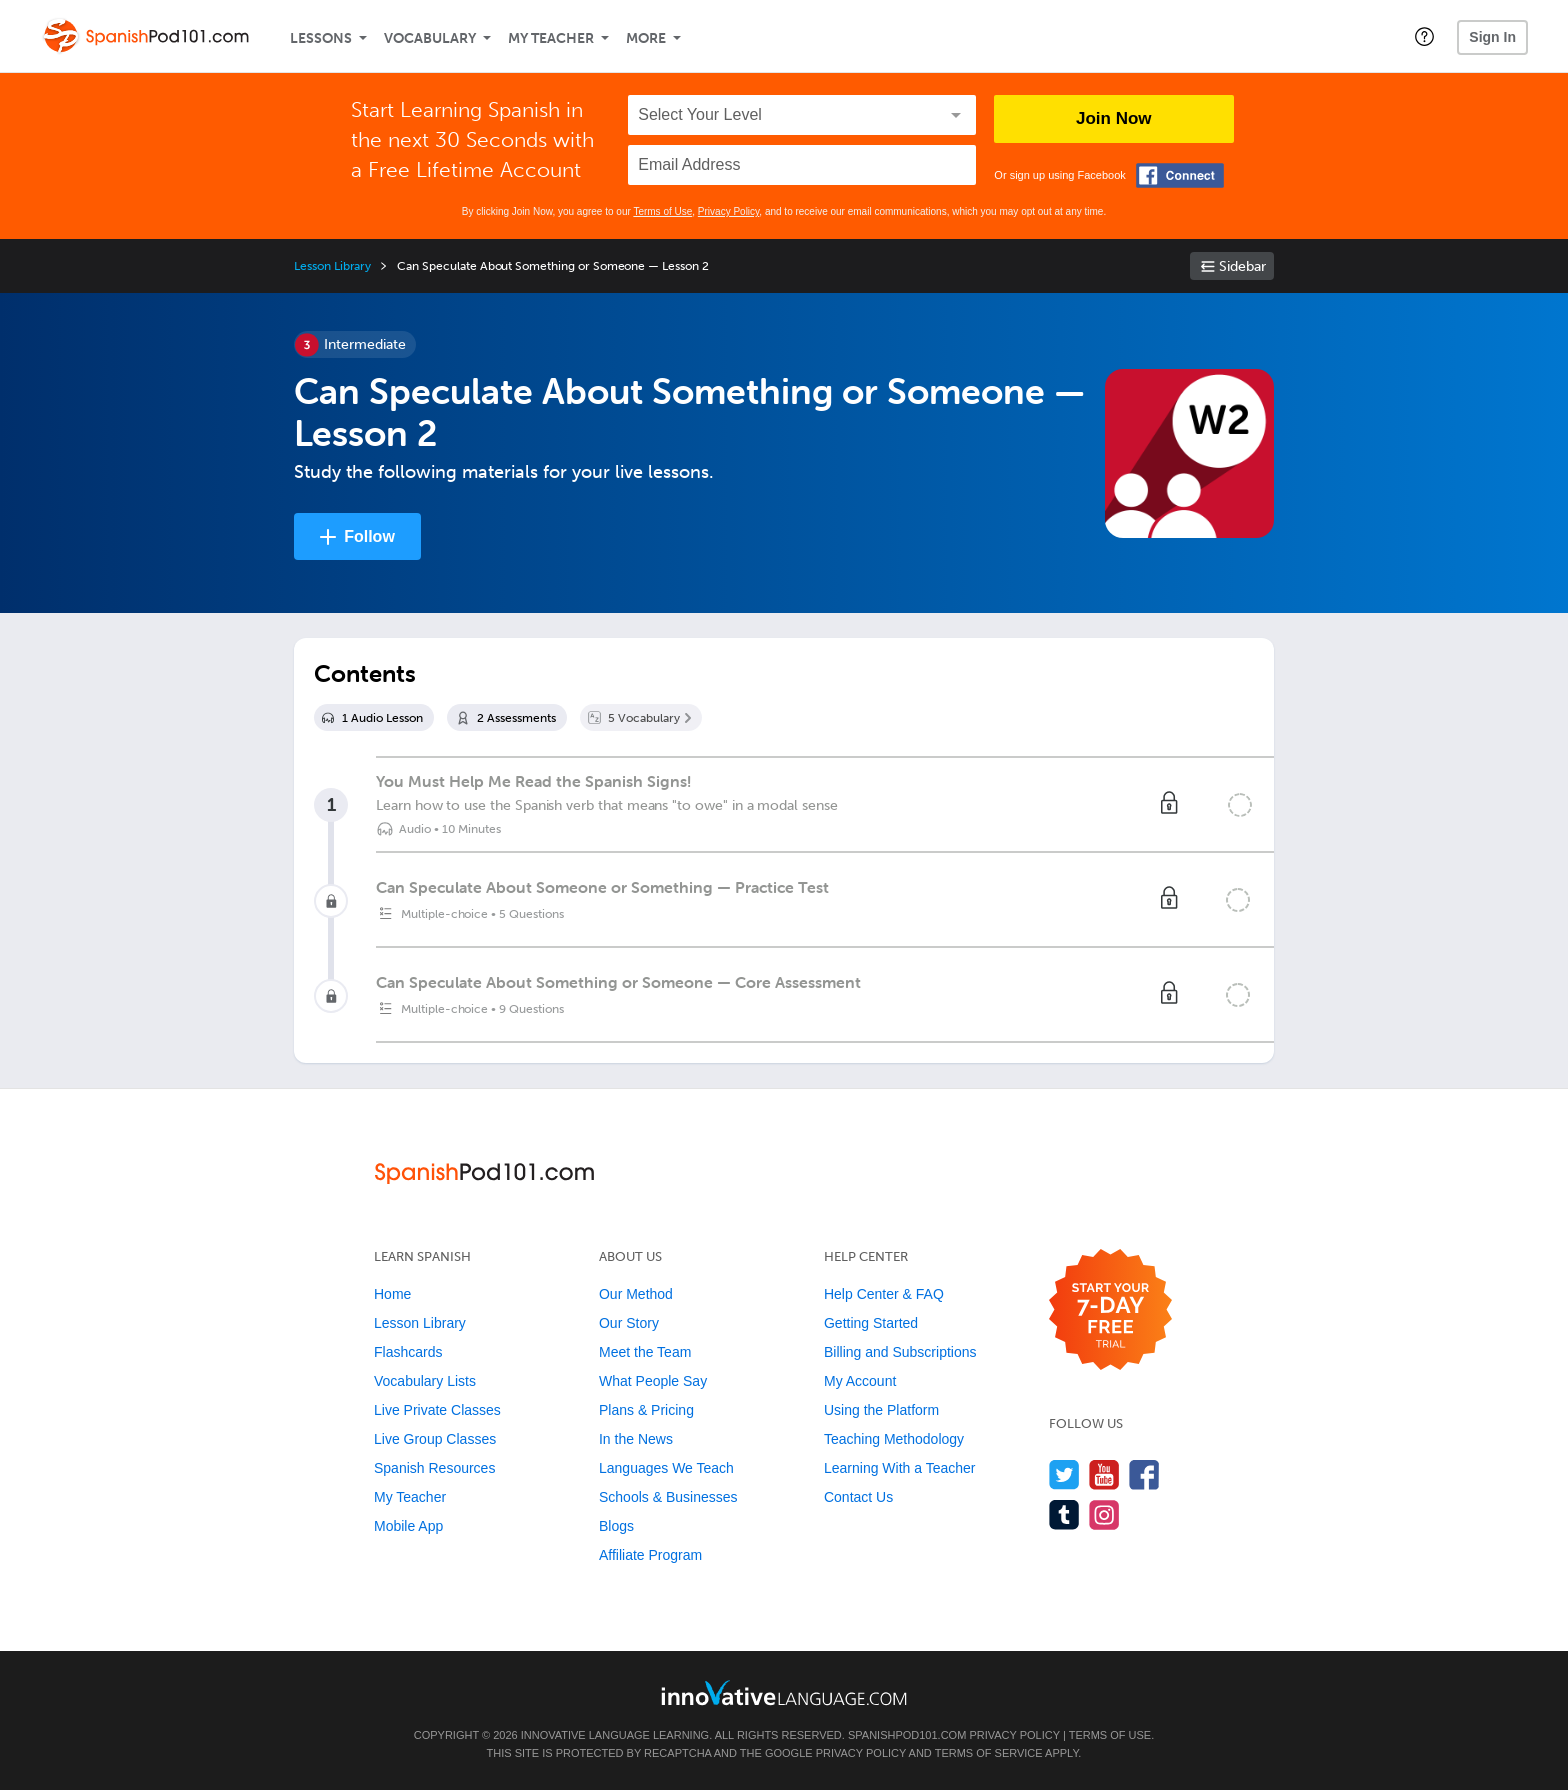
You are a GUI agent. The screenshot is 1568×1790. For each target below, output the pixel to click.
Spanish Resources (434, 1468)
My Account (860, 1381)
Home (392, 1294)
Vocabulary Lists (425, 1381)
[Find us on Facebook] (1144, 1474)
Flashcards (408, 1352)
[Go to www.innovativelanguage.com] (784, 1692)
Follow (369, 536)
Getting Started (871, 1323)
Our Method (636, 1294)
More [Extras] (646, 38)
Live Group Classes (435, 1439)
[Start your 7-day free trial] (1110, 1310)
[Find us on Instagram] (1104, 1514)
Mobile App (408, 1526)
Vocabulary (430, 38)
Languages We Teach (666, 1468)
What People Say (653, 1381)
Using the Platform (881, 1410)
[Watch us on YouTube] (1104, 1474)
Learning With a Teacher (900, 1468)
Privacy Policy (729, 211)
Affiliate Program (650, 1555)
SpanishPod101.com (907, 1735)
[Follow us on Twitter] (1064, 1474)
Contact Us (858, 1497)
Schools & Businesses (668, 1497)
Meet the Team (645, 1352)
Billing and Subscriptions (900, 1352)
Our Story (629, 1323)
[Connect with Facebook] (1180, 175)
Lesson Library (332, 266)
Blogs (616, 1526)
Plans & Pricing (646, 1410)
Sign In (1492, 37)
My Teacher (551, 38)
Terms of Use (662, 211)
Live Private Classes (437, 1410)
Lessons (321, 38)
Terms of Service (989, 1753)
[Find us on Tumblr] (1064, 1514)
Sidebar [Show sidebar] (1242, 266)
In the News (636, 1439)
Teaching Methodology (894, 1439)
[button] (1424, 36)
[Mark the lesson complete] (1240, 805)
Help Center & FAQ (884, 1294)
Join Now (1114, 118)
